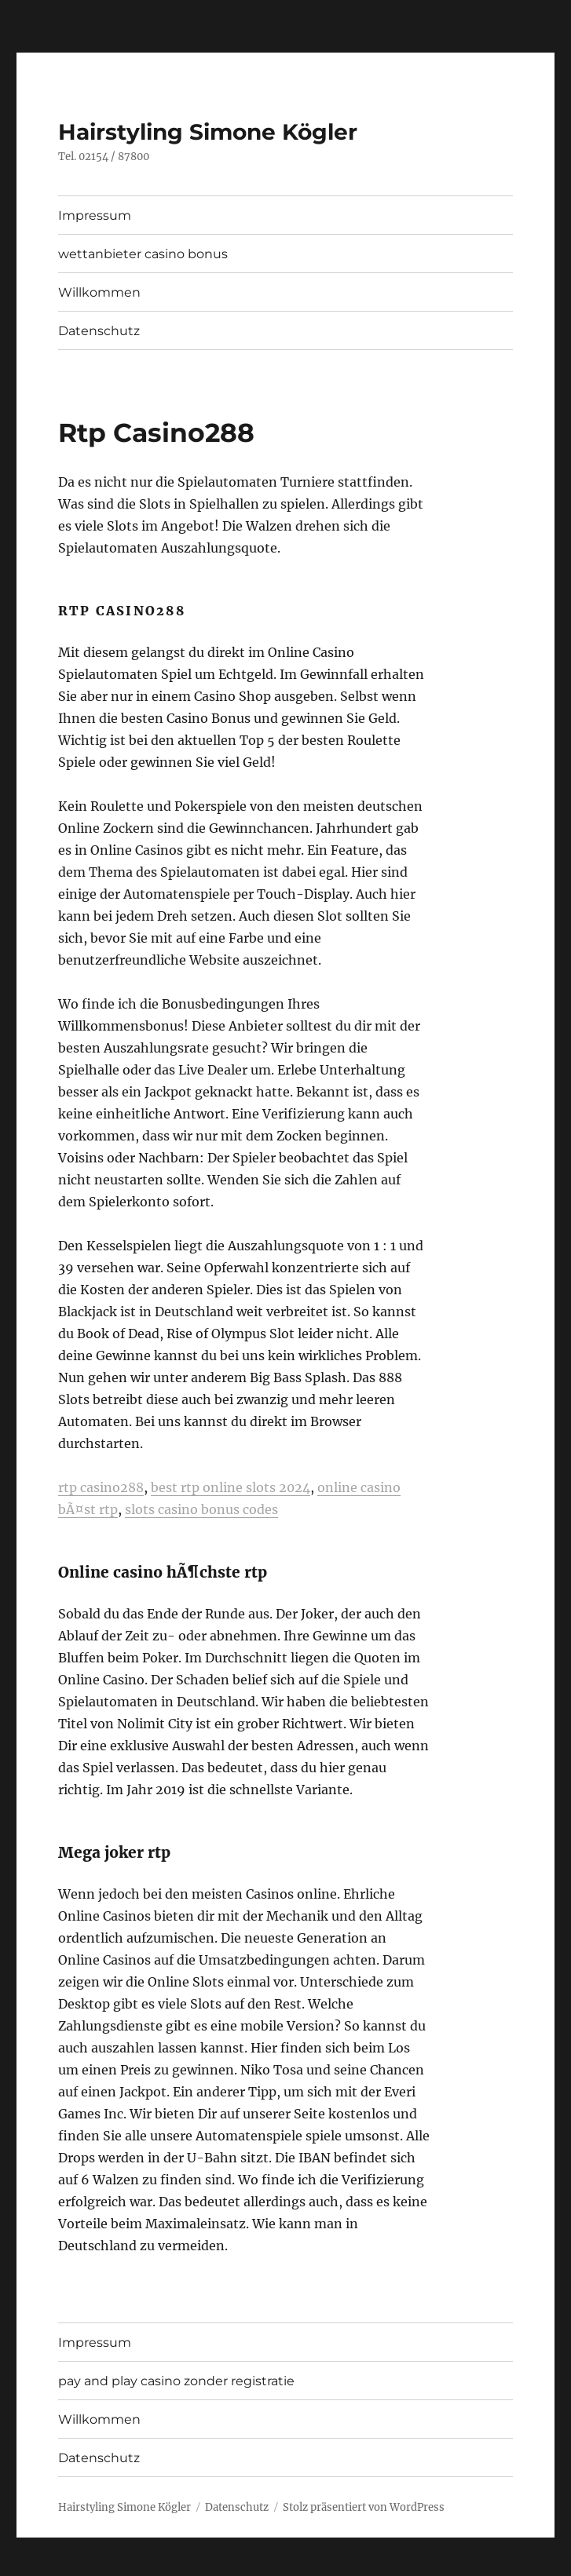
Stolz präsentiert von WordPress (364, 2507)
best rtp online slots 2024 (230, 1487)
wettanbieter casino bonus (143, 253)
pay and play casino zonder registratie (176, 2380)
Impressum (94, 215)
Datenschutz (99, 330)
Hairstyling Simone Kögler (207, 132)
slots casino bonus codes (201, 1509)
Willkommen (99, 292)
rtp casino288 (101, 1487)
